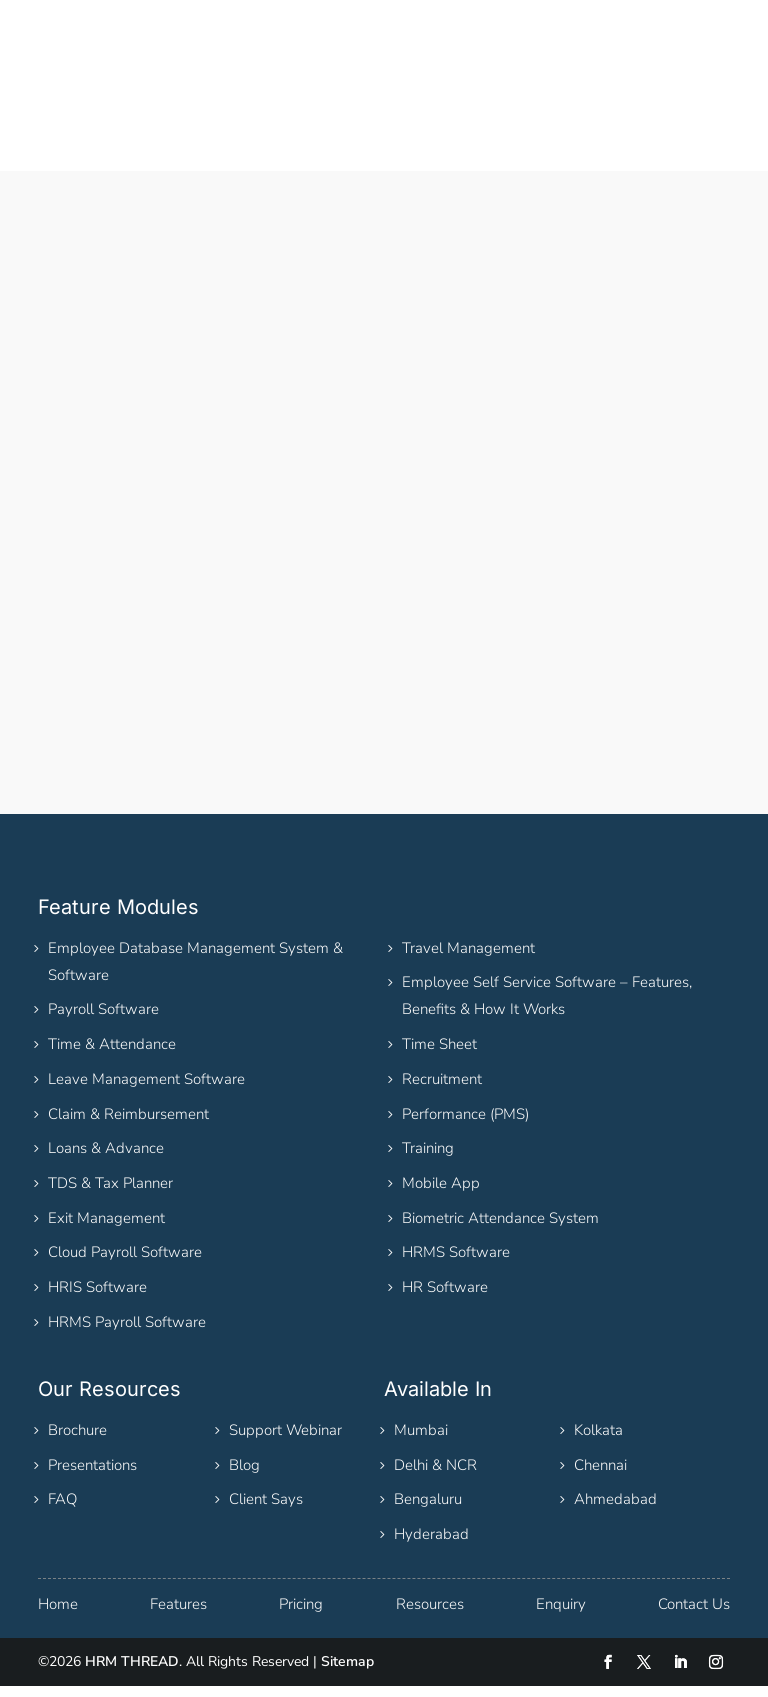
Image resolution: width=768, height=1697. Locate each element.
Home (58, 1615)
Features (178, 1615)
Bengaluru (428, 1510)
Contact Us (694, 1615)
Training (428, 1159)
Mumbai (421, 1441)
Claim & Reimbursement (128, 1125)
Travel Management (468, 959)
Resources (430, 1615)
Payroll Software (103, 1020)
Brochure (77, 1441)
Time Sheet (439, 1055)
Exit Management (106, 1229)
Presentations (92, 1476)
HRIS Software (97, 1298)
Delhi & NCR (435, 1476)
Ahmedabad (615, 1510)
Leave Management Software (146, 1090)
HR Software (445, 1298)
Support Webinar (285, 1441)
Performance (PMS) (465, 1125)
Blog (244, 1476)
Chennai (600, 1476)
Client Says (266, 1510)
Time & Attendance (112, 1055)
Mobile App (441, 1194)
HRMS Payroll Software (127, 1333)
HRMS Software (456, 1263)
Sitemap (347, 1672)
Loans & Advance (106, 1159)
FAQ (62, 1510)
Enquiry (561, 1615)
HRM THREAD (132, 1672)
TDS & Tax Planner (110, 1194)
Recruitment (442, 1090)
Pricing (301, 1615)
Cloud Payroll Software (125, 1263)
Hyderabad (431, 1545)
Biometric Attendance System (500, 1229)
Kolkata (598, 1441)
